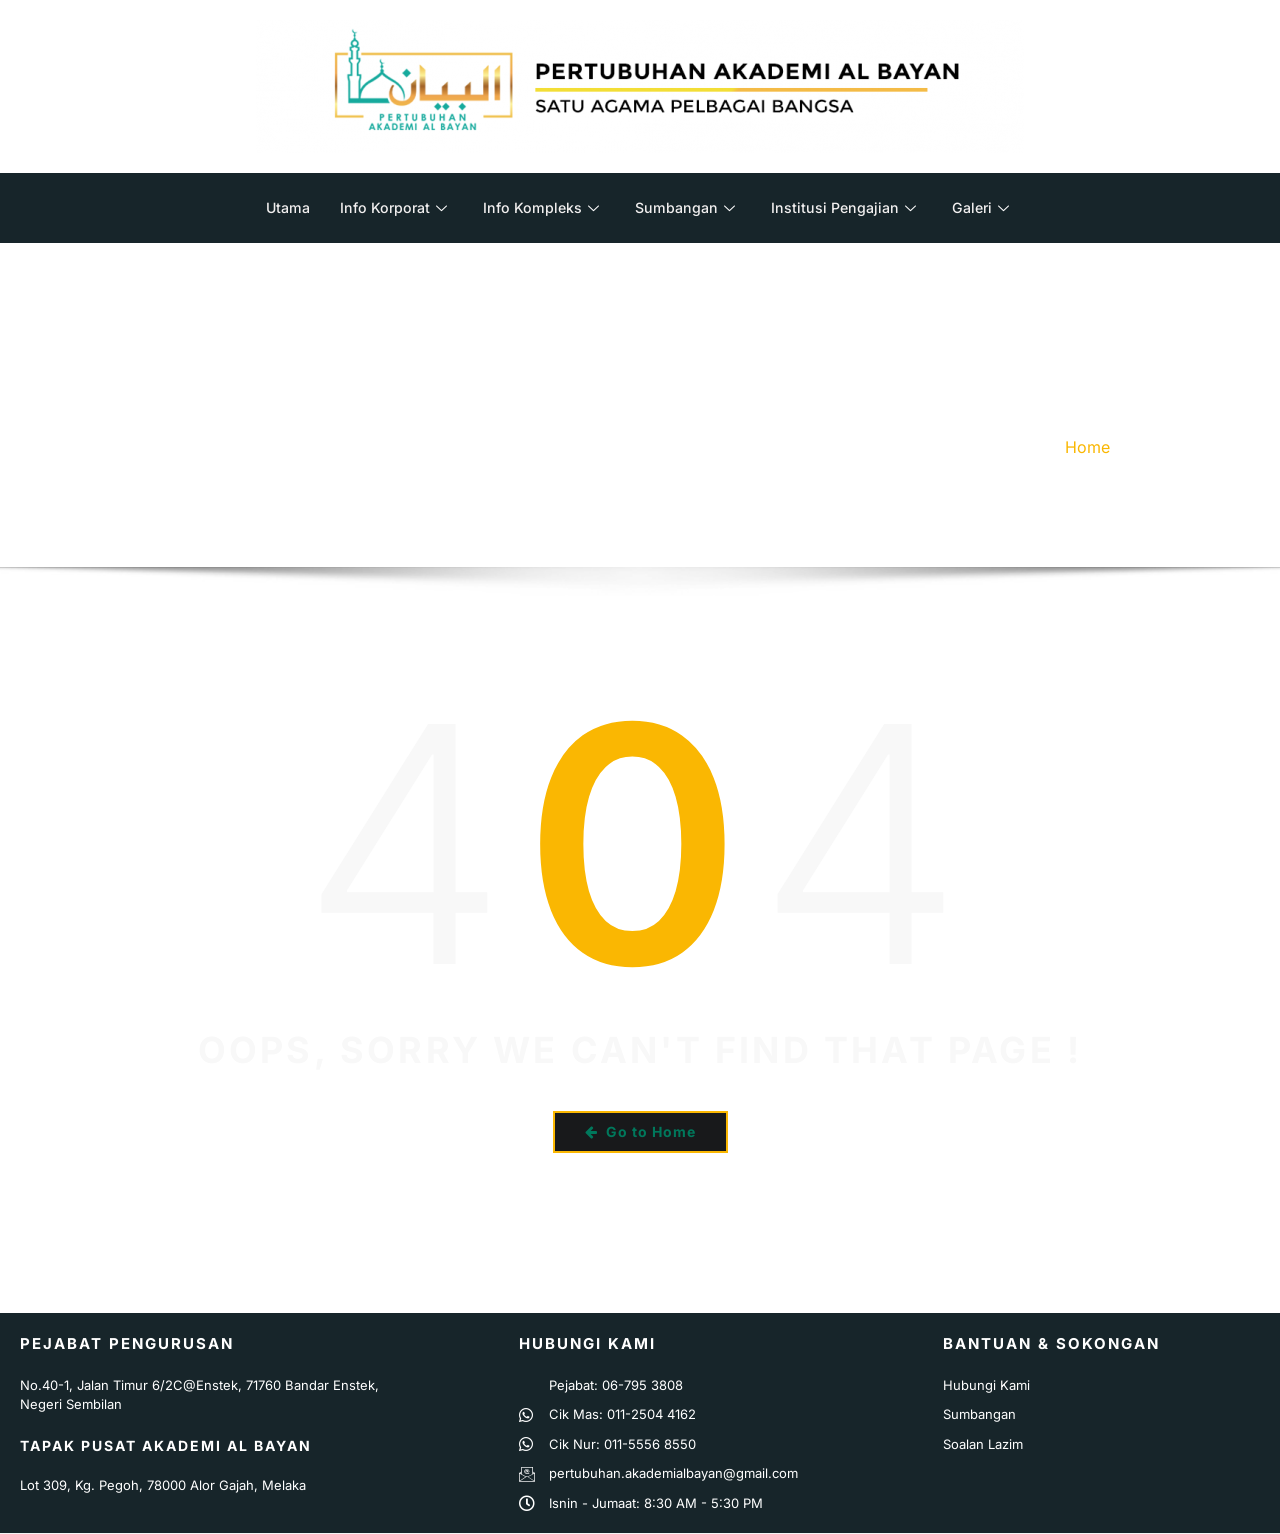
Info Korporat (388, 207)
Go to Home (640, 1131)
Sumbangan (685, 207)
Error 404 (1173, 447)
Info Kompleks (539, 207)
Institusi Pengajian (847, 207)
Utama (279, 207)
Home (1087, 447)
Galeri (988, 207)
